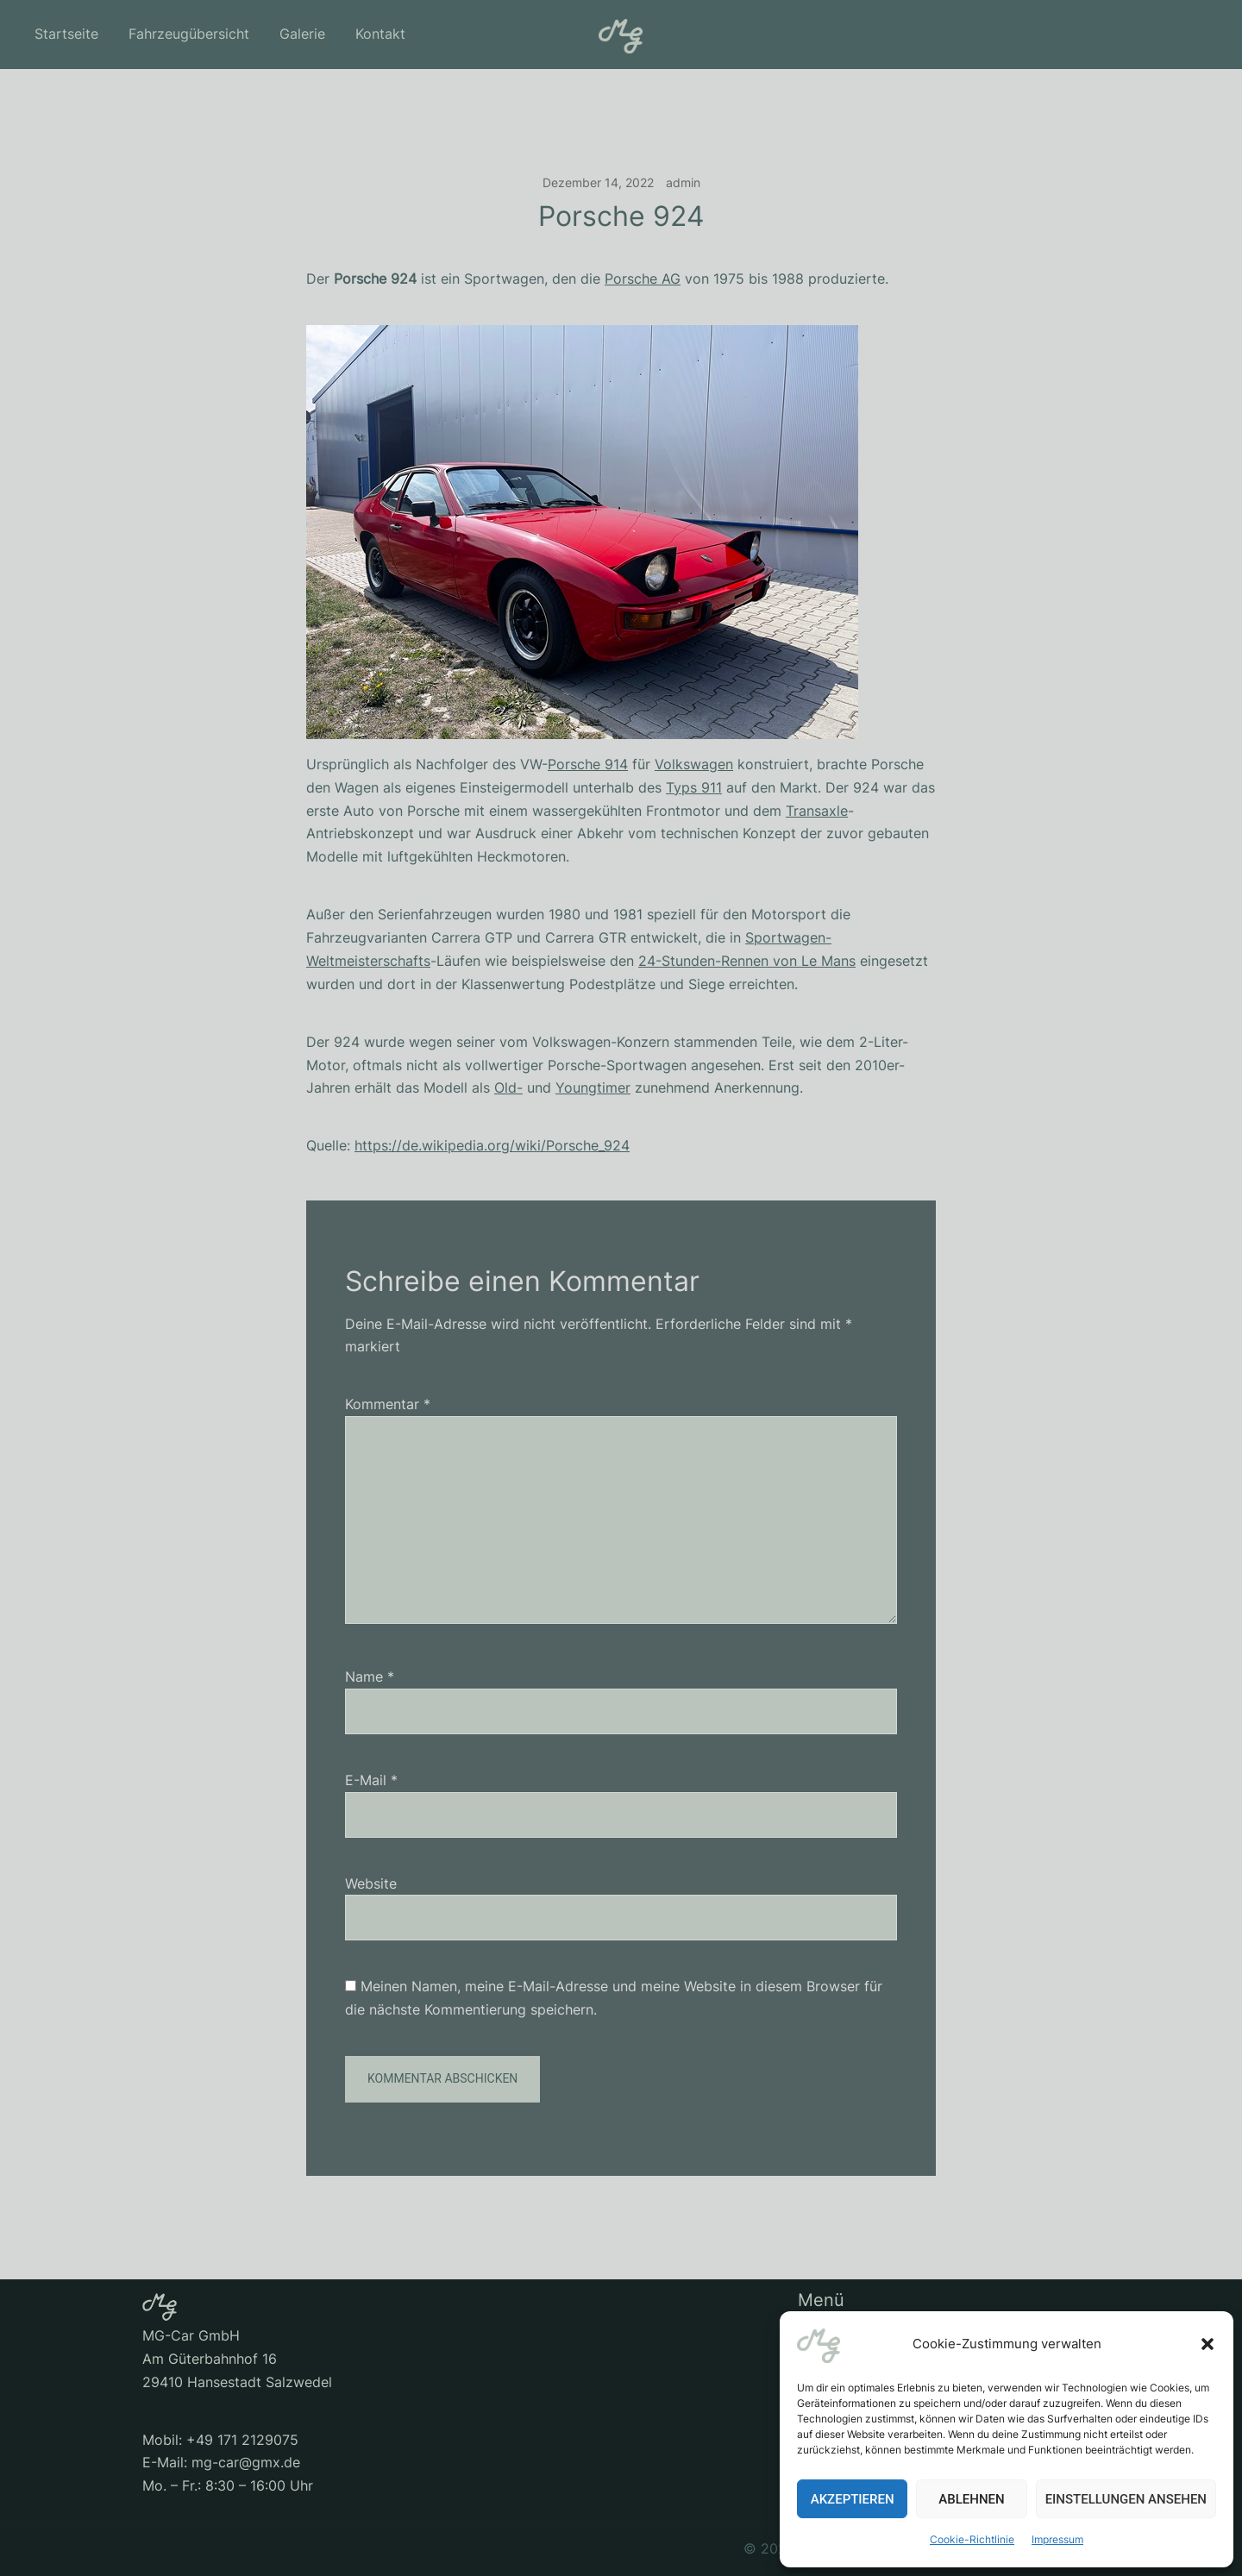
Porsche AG (643, 278)
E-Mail (371, 1780)
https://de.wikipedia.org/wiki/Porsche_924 (492, 1145)
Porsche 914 (588, 764)
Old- (508, 1087)
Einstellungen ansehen (1126, 2499)
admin (683, 182)
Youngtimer (592, 1087)
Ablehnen (971, 2499)
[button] (1207, 2344)
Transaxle (817, 810)
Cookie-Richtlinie (972, 2539)
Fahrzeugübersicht (189, 33)
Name (369, 1676)
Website (371, 1883)
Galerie (302, 33)
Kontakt (380, 33)
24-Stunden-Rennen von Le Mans (747, 960)
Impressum (1057, 2539)
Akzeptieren (852, 2499)
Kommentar (387, 1404)
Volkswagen (694, 764)
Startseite (66, 33)
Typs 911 (694, 787)
